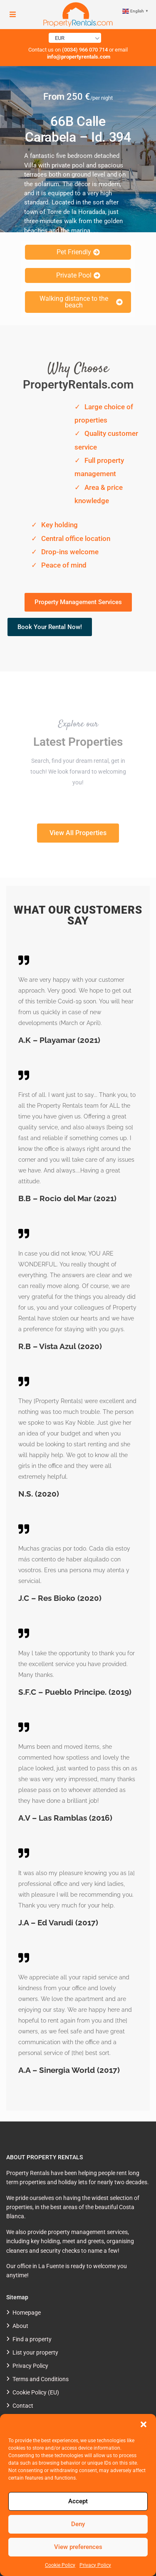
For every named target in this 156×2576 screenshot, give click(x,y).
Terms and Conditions (40, 2379)
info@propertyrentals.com (78, 57)
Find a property (32, 2339)
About (20, 2326)
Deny (78, 2524)
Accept (78, 2501)
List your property (35, 2352)
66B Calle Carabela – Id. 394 (78, 129)
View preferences (78, 2547)
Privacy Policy (95, 2565)
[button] (143, 2424)
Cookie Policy (60, 2565)
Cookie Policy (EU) (35, 2392)
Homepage (26, 2312)
